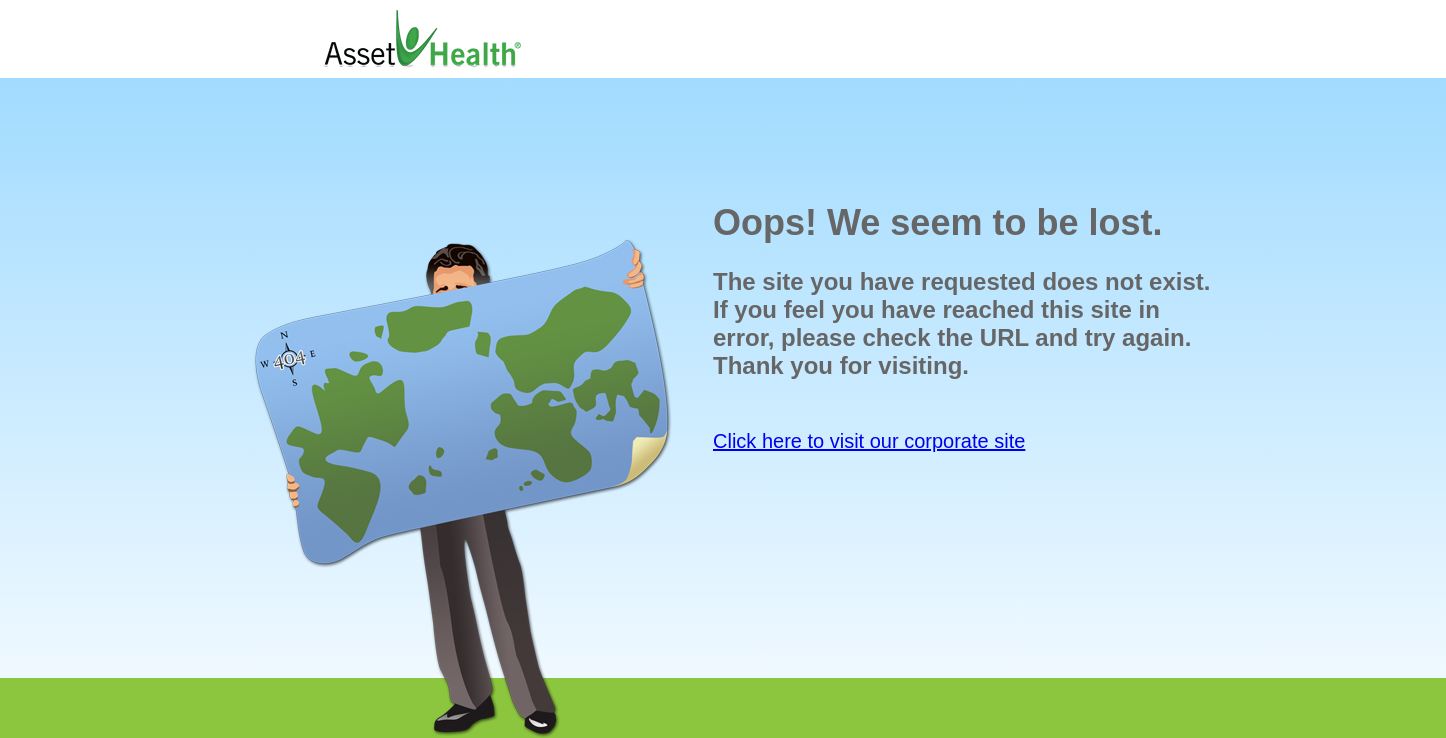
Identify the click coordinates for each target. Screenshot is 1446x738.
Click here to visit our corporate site (869, 441)
